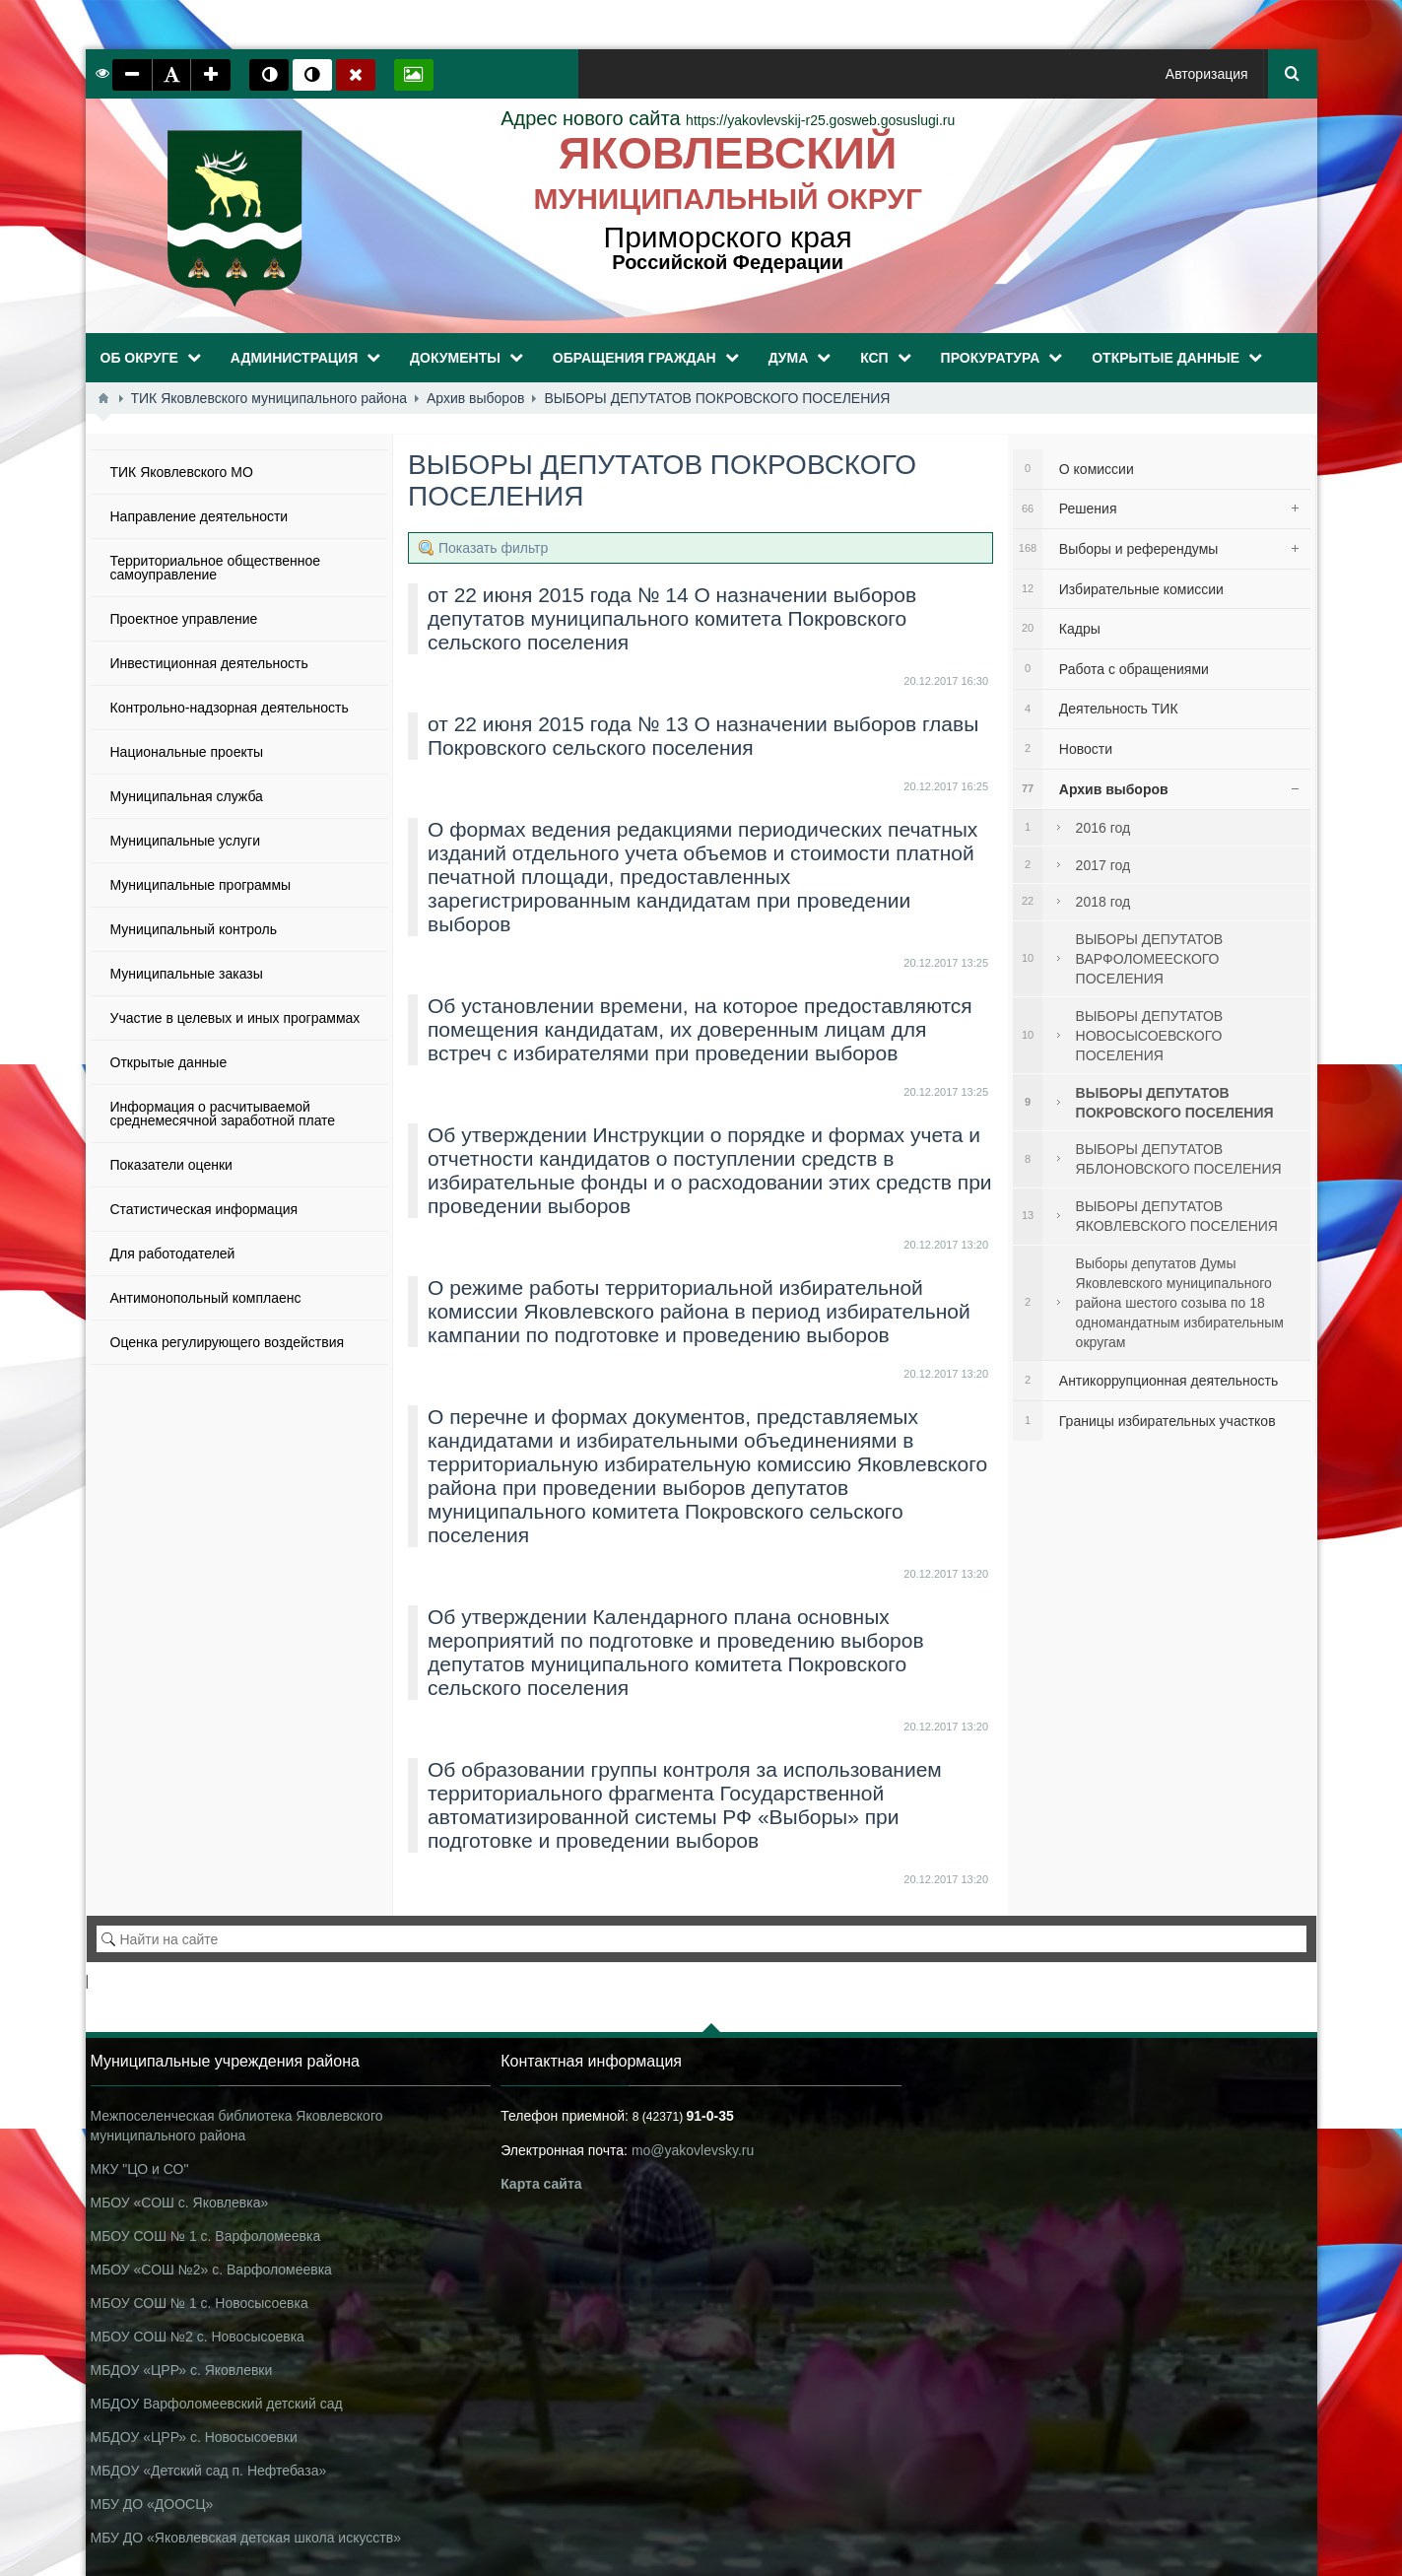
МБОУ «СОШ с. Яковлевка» (180, 2202)
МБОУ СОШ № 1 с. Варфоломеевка (206, 2236)
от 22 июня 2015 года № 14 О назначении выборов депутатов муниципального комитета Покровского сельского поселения (672, 618)
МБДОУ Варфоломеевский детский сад (217, 2403)
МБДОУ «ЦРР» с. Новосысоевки (194, 2437)
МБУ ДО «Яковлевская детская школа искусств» (246, 2537)
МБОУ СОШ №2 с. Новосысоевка (197, 2336)
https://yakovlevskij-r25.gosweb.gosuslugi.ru (728, 120)
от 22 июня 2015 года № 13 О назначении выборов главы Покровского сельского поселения (703, 735)
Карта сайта (541, 2184)
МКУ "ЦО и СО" (140, 2169)
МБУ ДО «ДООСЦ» (152, 2504)
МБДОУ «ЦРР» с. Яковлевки (182, 2370)
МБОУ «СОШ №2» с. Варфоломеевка (211, 2269)
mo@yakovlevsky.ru (693, 2150)
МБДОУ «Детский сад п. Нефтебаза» (209, 2470)
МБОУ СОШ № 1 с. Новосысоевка (199, 2303)
